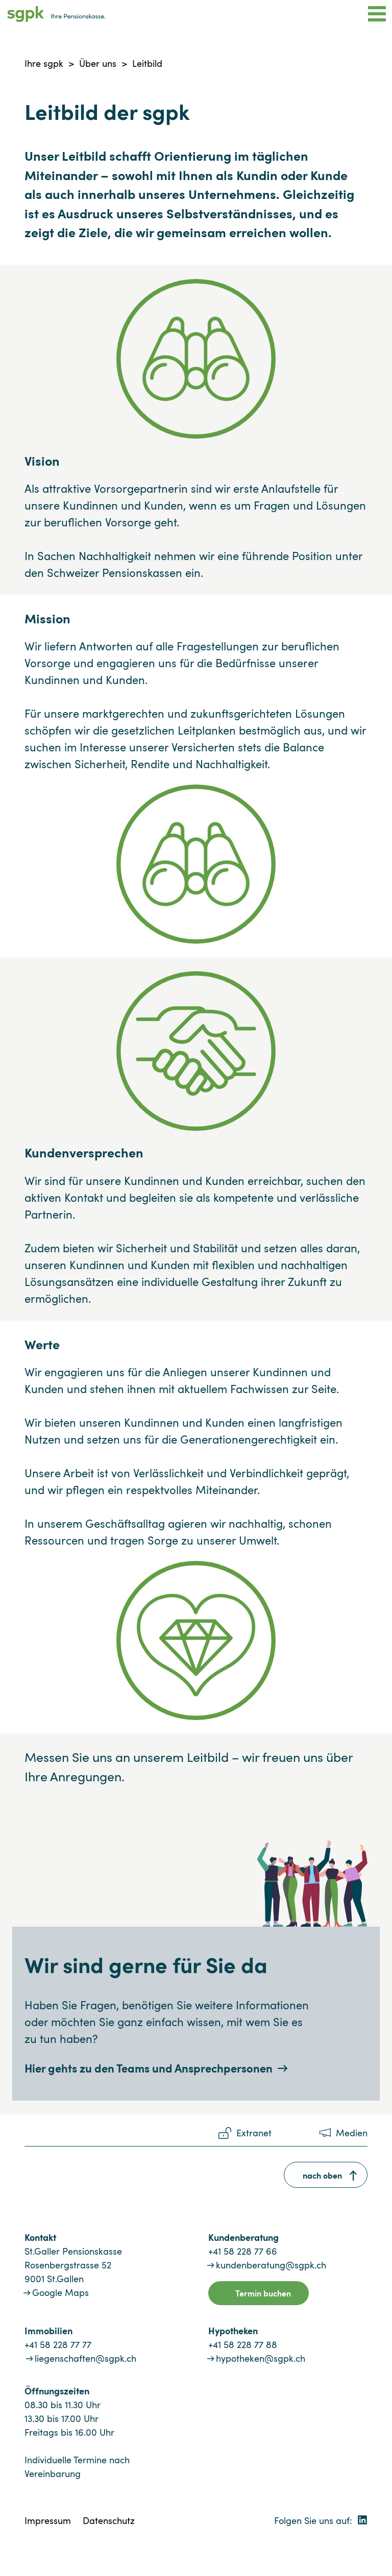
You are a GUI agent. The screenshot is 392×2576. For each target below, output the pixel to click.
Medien (352, 2133)
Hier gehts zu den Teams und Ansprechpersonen (148, 2068)
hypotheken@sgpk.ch (260, 2358)
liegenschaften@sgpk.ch (85, 2358)
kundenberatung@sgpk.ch (271, 2265)
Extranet (254, 2133)
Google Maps (60, 2292)
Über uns (97, 63)
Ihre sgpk (43, 63)
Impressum (47, 2520)
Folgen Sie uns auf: (321, 2520)
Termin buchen (263, 2293)
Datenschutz (109, 2520)
